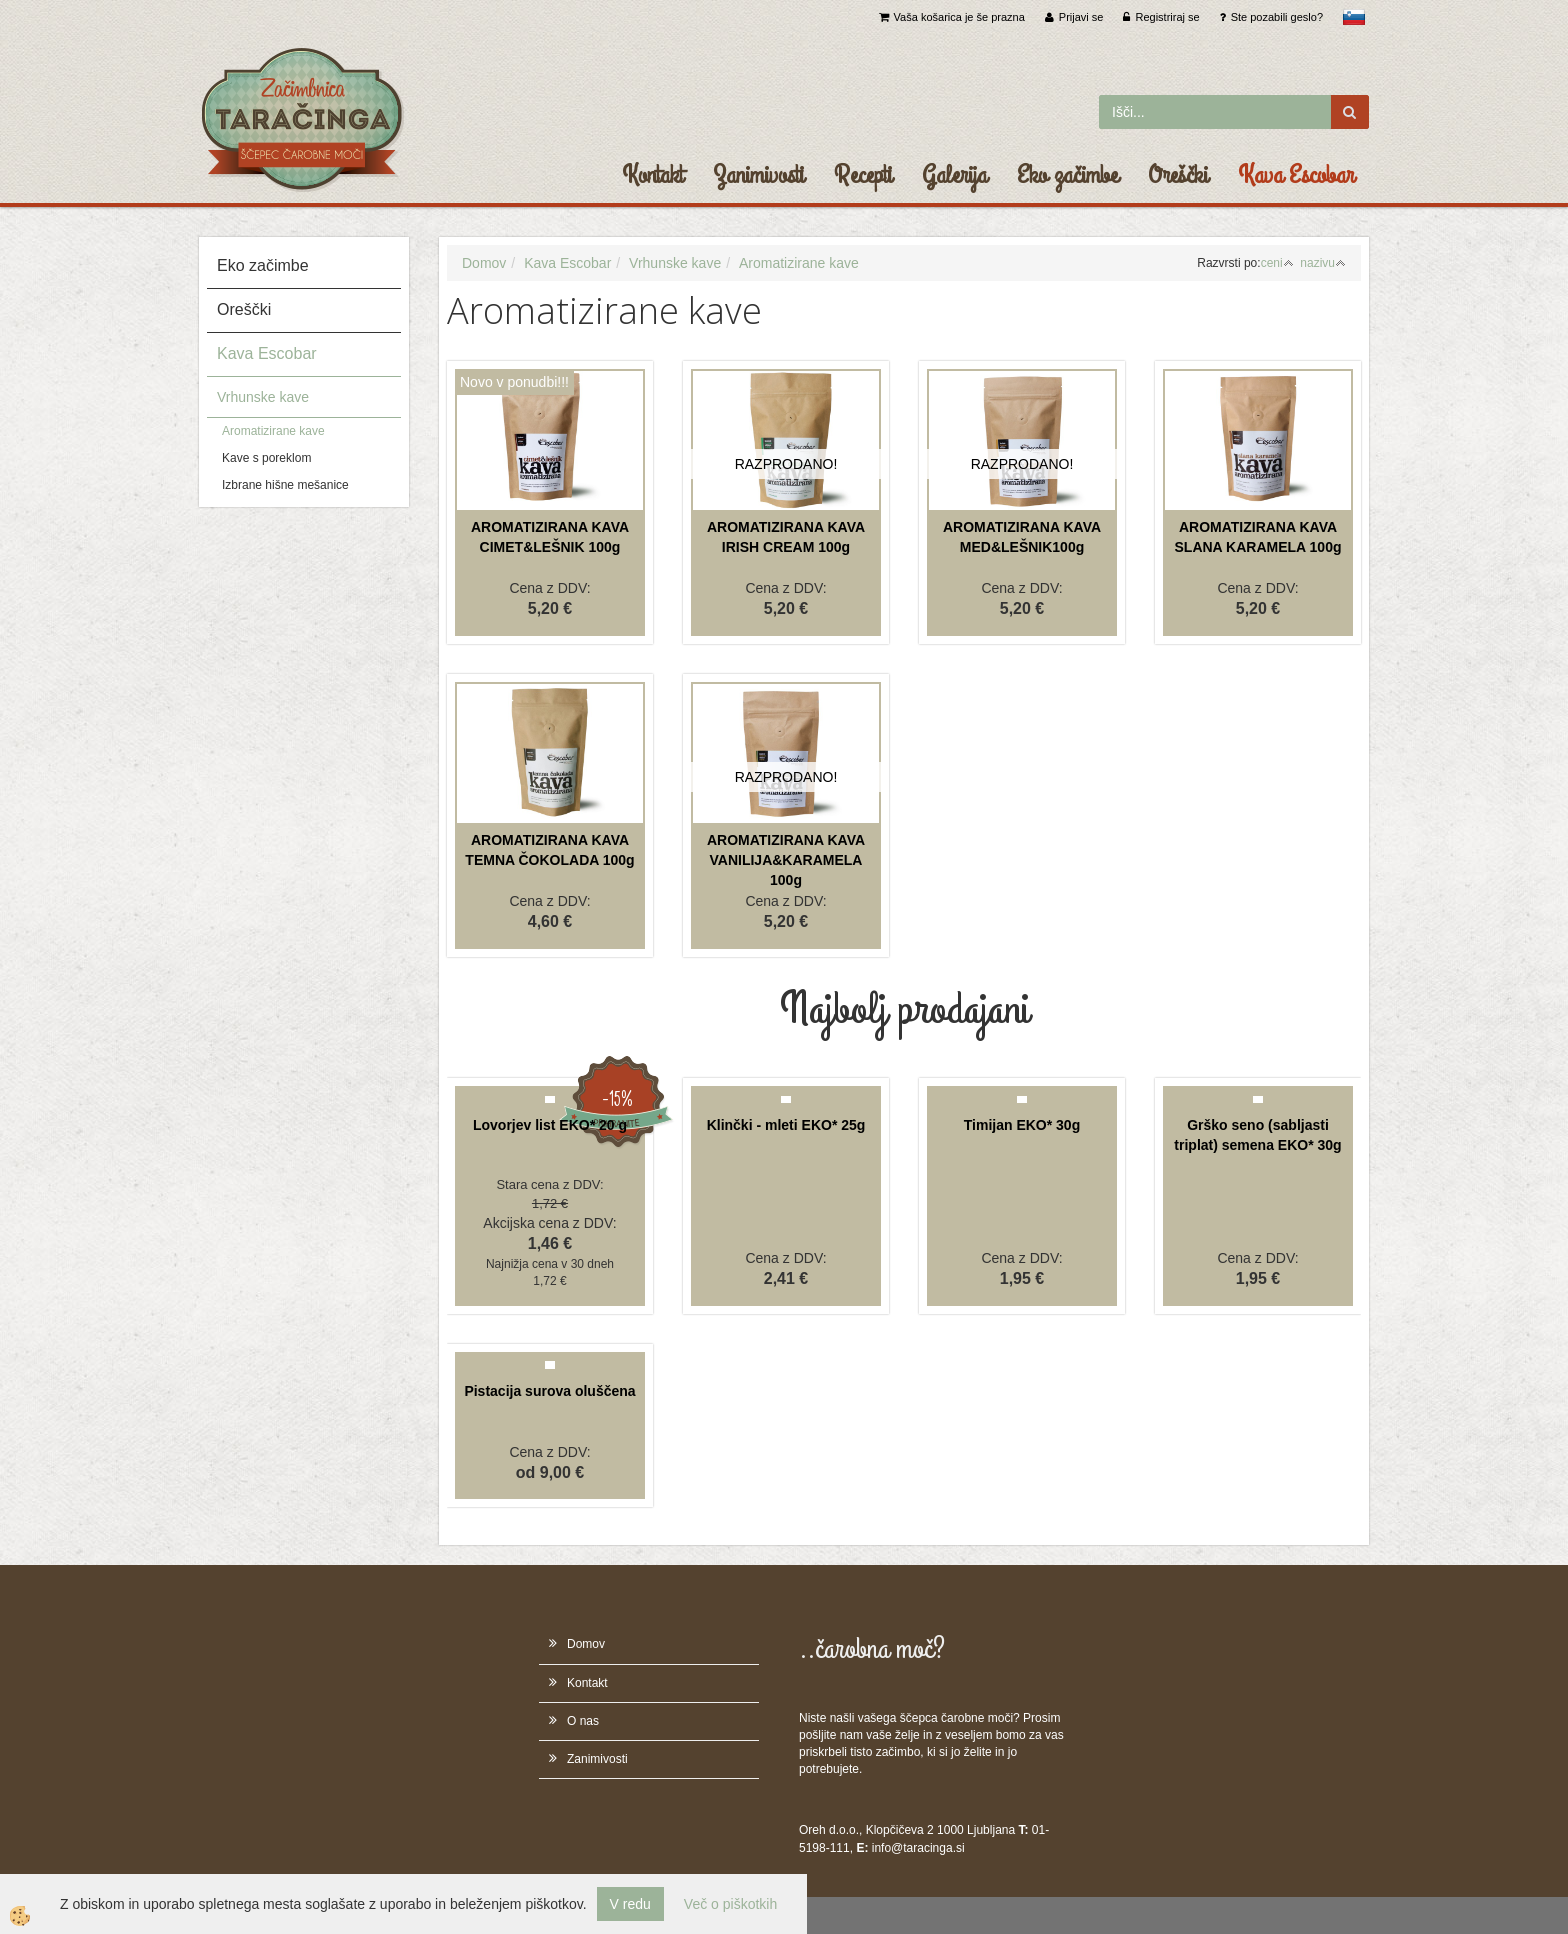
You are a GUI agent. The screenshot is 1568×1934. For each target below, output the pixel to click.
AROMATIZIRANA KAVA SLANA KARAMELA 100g (1258, 537)
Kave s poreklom (266, 458)
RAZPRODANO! (786, 464)
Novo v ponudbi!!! (514, 382)
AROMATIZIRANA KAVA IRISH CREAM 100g (786, 537)
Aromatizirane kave (273, 431)
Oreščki (1178, 175)
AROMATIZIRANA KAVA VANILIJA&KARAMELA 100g (786, 860)
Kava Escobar (1296, 175)
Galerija (954, 175)
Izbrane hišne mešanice (285, 485)
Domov (484, 263)
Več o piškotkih (730, 1904)
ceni (1277, 263)
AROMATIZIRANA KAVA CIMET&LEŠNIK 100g (550, 537)
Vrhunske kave (263, 397)
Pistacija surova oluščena (549, 1391)
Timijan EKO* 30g (1022, 1125)
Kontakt (652, 175)
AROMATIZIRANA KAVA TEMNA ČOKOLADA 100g (549, 850)
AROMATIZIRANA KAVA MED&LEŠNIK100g (1022, 537)
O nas (583, 1721)
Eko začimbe (1067, 175)
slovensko (1354, 17)
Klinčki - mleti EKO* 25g (786, 1125)
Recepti (863, 175)
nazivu (1323, 263)
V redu (630, 1904)
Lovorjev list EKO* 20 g (550, 1125)
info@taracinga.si (918, 1848)
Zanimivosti (758, 175)
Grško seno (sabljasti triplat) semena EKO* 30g (1257, 1135)
